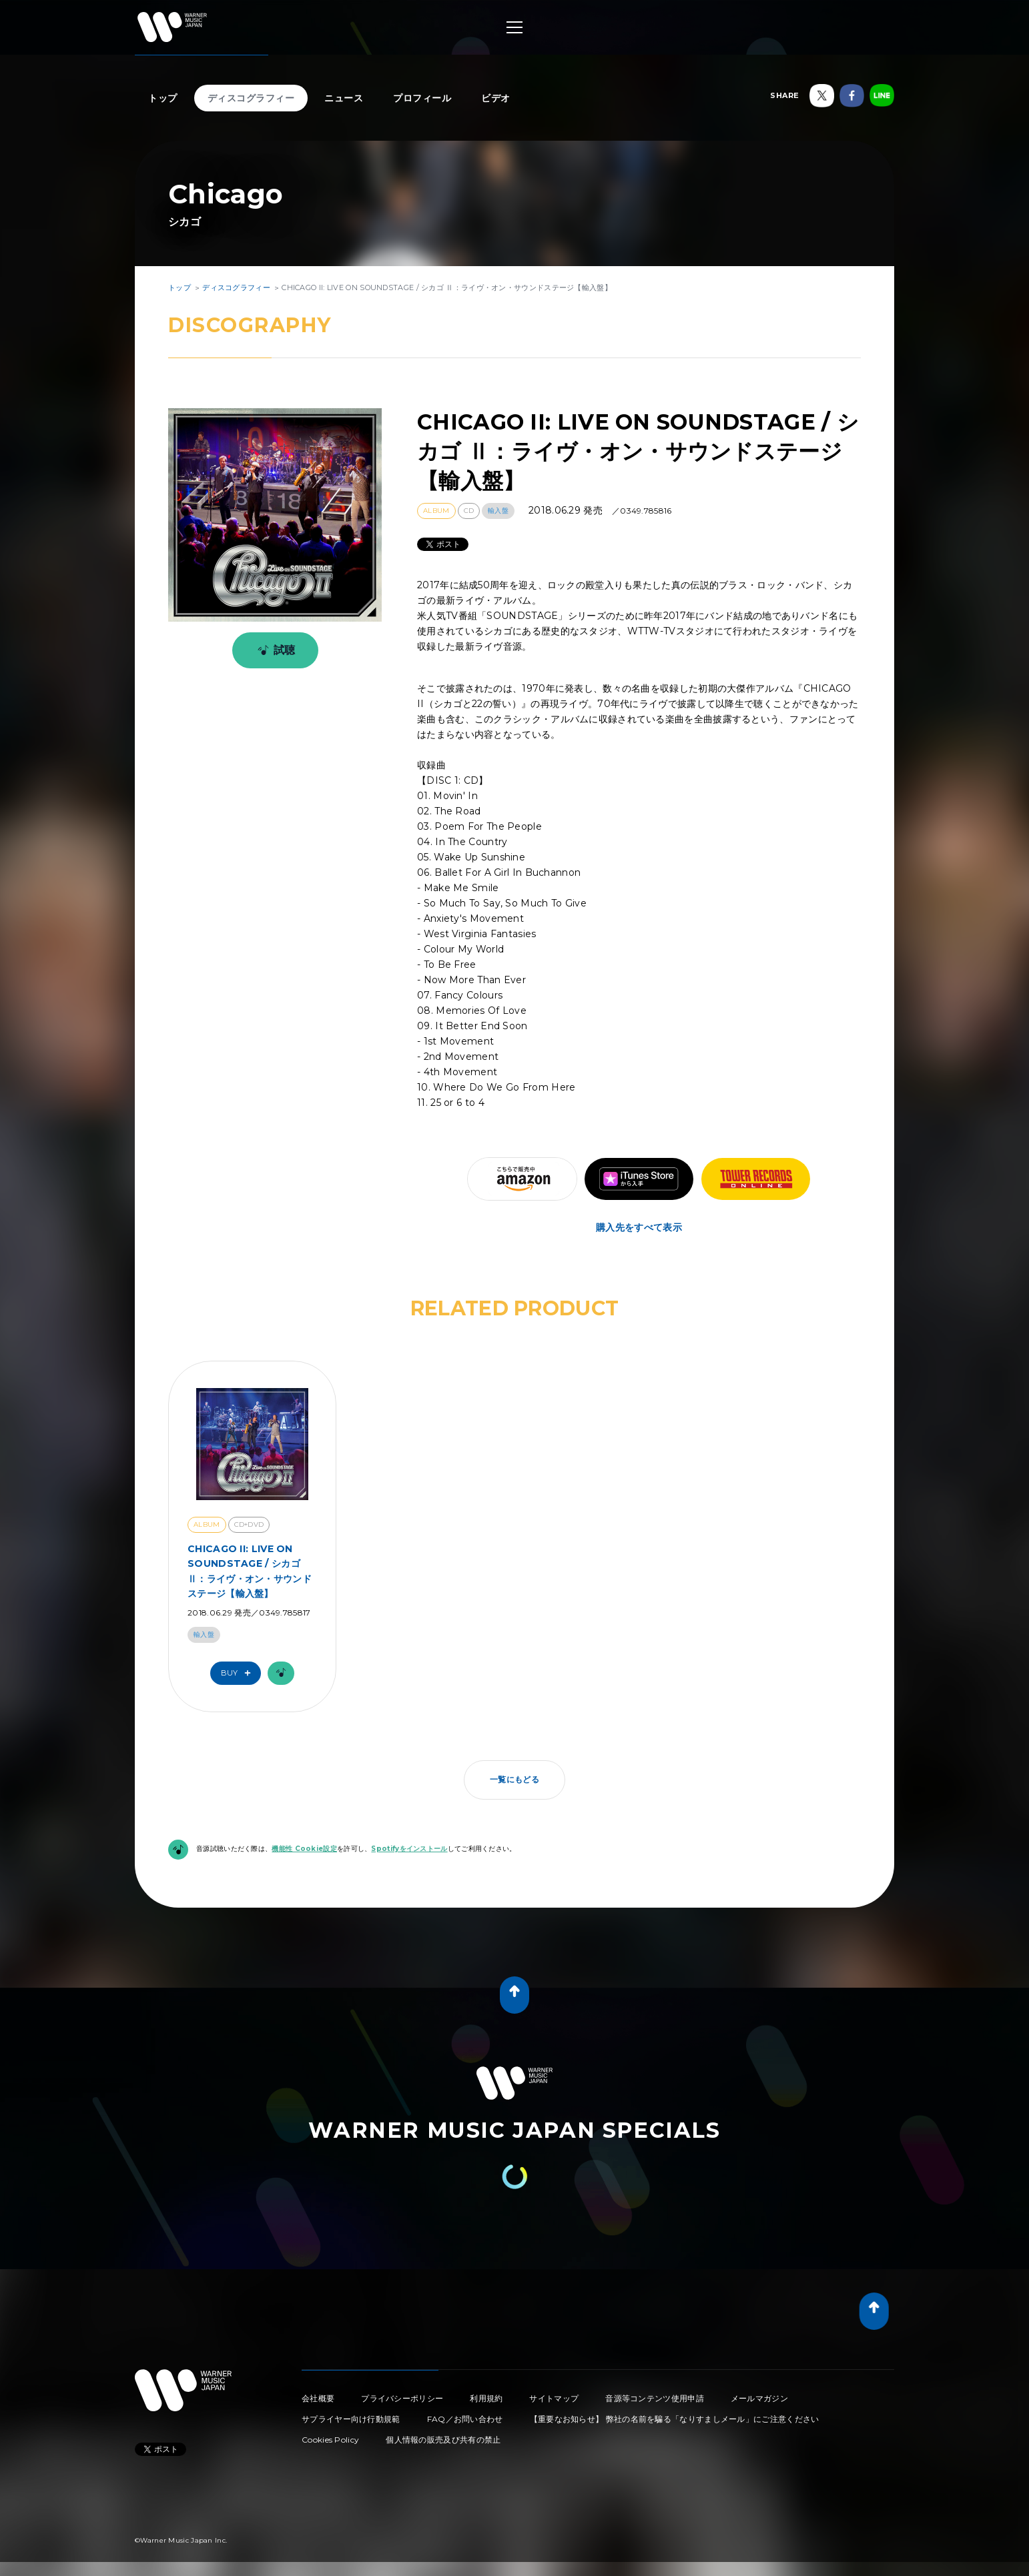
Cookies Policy (330, 2440)
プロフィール (422, 98)
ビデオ (495, 98)
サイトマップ (554, 2398)
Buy (239, 1673)
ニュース (343, 98)
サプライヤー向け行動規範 (351, 2419)
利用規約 (486, 2398)
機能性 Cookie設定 (304, 1848)
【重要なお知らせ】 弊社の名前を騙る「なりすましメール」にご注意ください (674, 2419)
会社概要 (318, 2398)
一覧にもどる (514, 1779)
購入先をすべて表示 (639, 1227)
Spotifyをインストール (409, 1848)
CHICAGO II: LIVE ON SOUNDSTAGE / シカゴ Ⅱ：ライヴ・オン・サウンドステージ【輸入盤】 (250, 1571)
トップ (163, 98)
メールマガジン (759, 2398)
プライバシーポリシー (402, 2398)
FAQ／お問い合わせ (465, 2419)
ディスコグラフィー (251, 98)
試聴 (274, 650)
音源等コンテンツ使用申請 (654, 2398)
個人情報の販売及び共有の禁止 (443, 2440)
